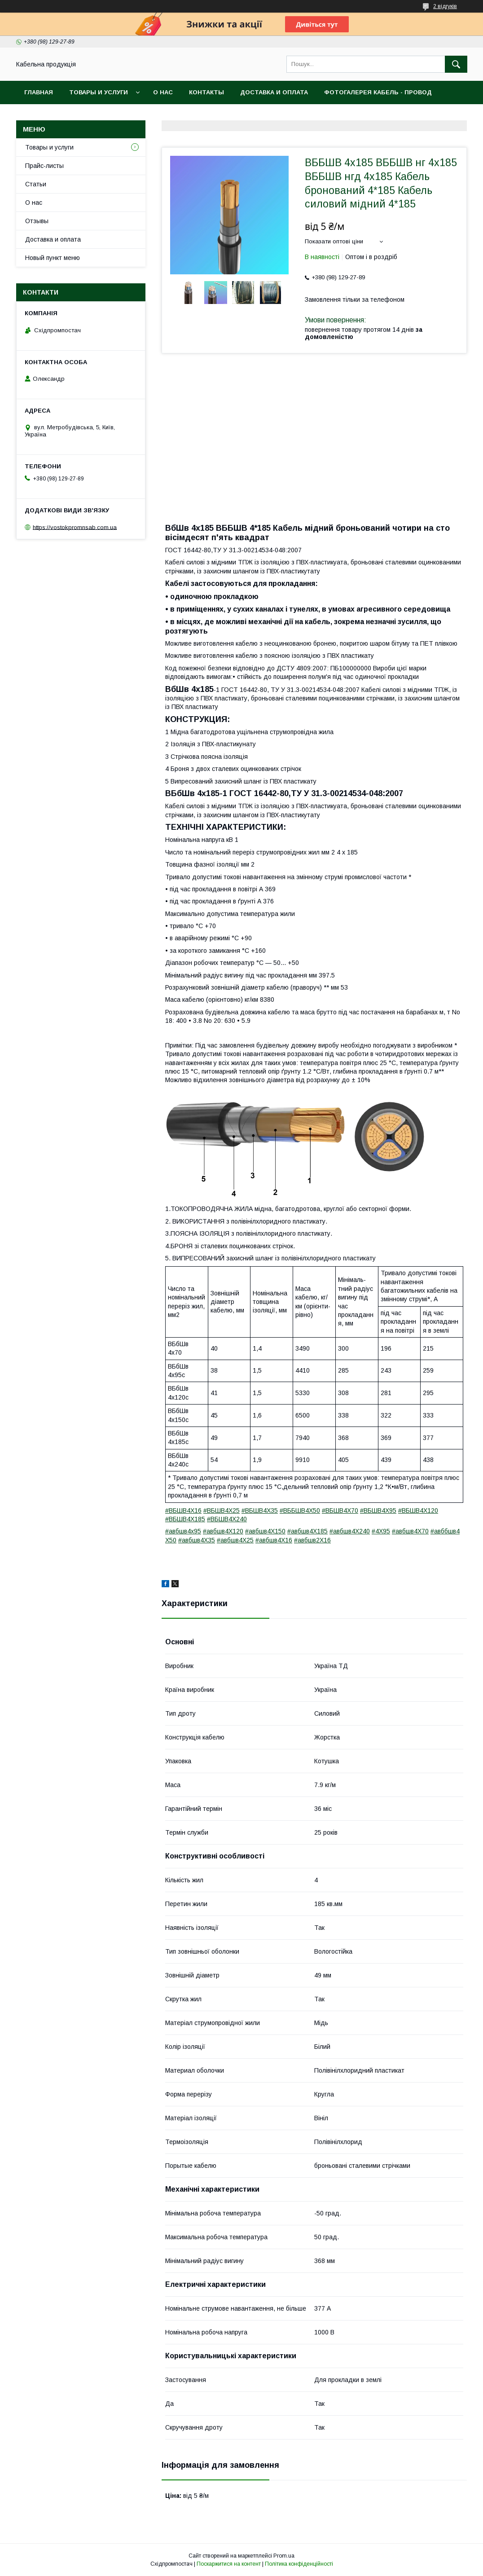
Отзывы (36, 221)
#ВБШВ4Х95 (378, 1510)
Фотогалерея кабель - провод (378, 92)
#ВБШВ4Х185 (185, 1519)
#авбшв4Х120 (223, 1531)
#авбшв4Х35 (196, 1540)
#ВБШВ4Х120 (418, 1510)
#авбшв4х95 (183, 1531)
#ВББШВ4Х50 (300, 1510)
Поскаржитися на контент (229, 2564)
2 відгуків (445, 6)
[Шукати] (456, 64)
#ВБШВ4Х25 (221, 1510)
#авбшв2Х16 (312, 1540)
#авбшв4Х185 (307, 1531)
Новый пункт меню (52, 257)
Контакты (206, 92)
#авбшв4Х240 (349, 1531)
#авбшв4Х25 (235, 1540)
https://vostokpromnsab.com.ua (75, 527)
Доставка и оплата (274, 92)
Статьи (35, 184)
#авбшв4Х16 (273, 1540)
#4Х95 (381, 1531)
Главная (38, 92)
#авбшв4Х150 (265, 1531)
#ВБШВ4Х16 (183, 1510)
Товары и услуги (98, 92)
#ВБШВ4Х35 (260, 1510)
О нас (163, 92)
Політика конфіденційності (299, 2564)
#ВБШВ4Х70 (340, 1510)
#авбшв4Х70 (410, 1531)
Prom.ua (283, 2556)
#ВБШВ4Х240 (227, 1519)
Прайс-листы (44, 165)
